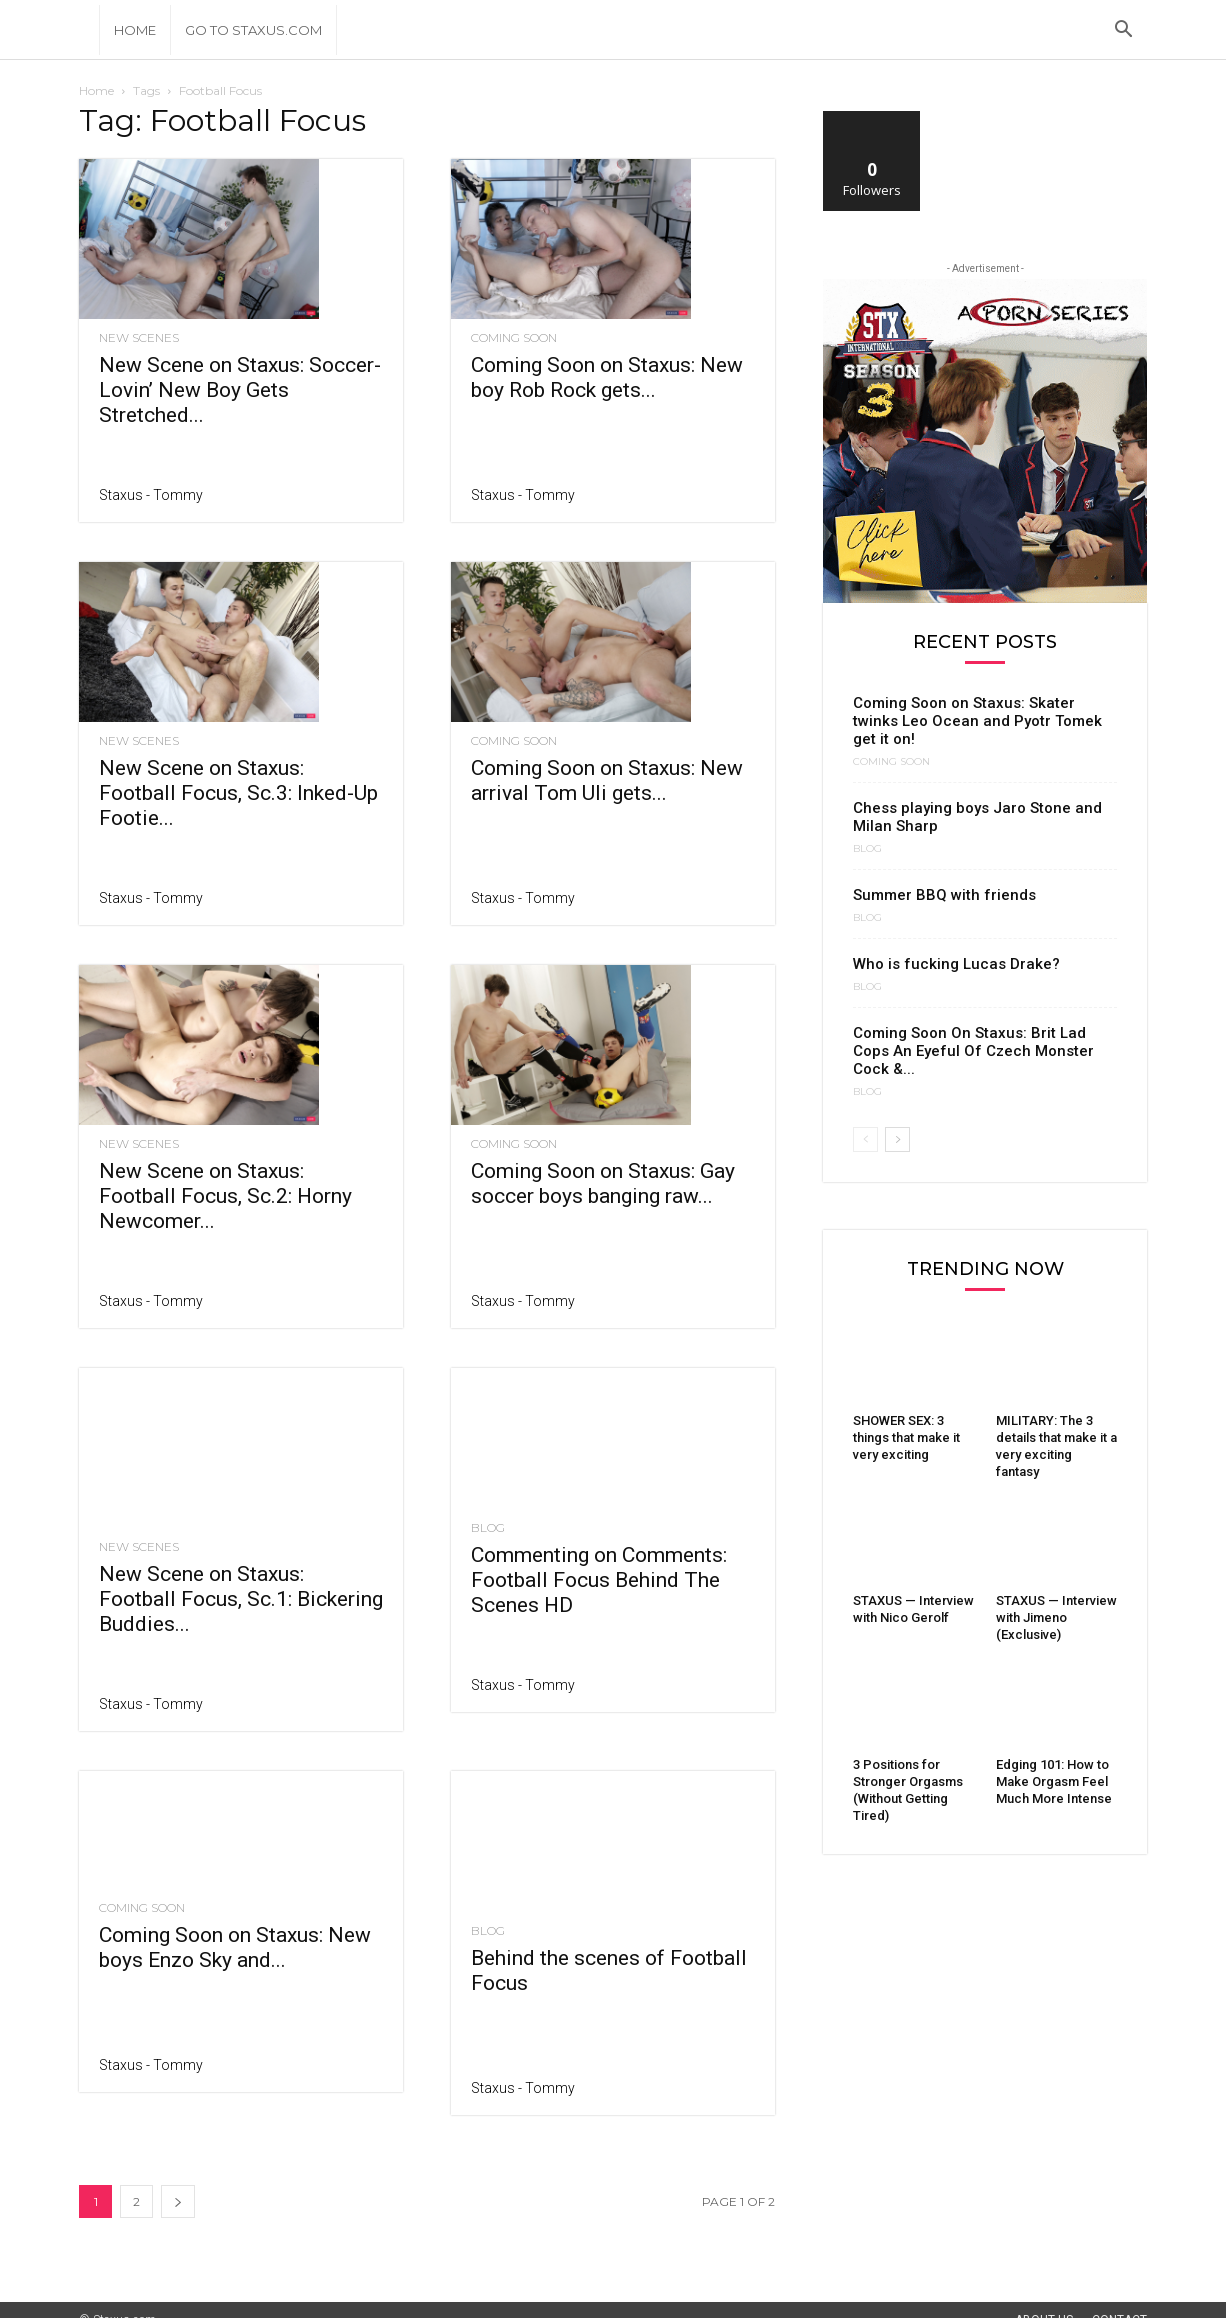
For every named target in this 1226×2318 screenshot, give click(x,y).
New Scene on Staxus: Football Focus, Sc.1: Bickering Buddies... (241, 1558)
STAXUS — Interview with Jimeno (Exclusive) (1056, 1617)
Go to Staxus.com (253, 30)
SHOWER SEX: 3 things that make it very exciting (906, 1437)
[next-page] (178, 2181)
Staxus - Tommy (151, 495)
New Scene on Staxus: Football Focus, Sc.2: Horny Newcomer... (225, 1196)
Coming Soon (514, 338)
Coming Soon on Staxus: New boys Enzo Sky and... (235, 1928)
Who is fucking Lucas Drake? (956, 964)
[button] (1123, 31)
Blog (488, 1528)
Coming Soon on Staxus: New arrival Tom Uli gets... (607, 780)
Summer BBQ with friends (944, 895)
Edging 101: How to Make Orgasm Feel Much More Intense (1054, 1781)
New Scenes (139, 338)
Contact (1119, 2300)
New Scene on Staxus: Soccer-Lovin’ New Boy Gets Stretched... (240, 390)
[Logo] (89, 30)
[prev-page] (865, 1139)
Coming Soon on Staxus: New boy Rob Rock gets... (607, 377)
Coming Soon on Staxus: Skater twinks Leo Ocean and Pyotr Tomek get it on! (977, 721)
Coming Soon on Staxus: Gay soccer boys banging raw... (603, 1183)
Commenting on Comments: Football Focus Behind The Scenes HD (599, 1580)
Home (135, 30)
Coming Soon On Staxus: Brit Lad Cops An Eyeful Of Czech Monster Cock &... (973, 1051)
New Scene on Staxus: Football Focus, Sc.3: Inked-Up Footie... (238, 793)
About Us (1044, 2300)
